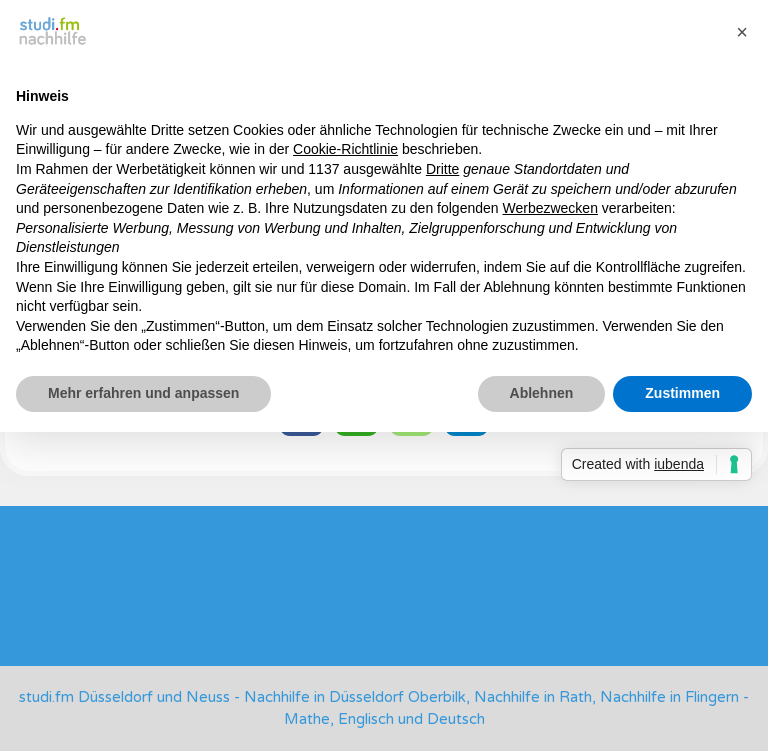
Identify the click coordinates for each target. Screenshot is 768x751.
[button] (742, 32)
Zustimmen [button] (682, 393)
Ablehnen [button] (542, 393)
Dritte (442, 169)
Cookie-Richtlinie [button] (345, 149)
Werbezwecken (549, 208)
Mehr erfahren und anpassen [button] (143, 393)
